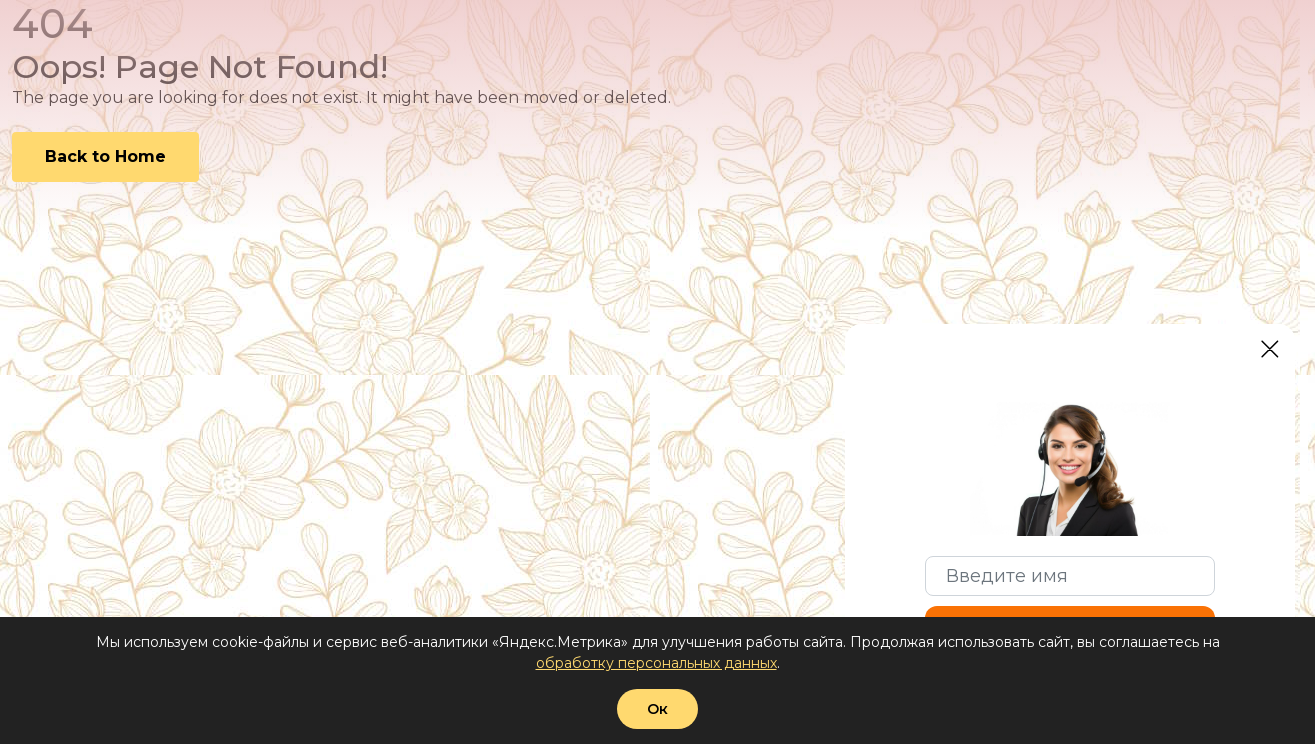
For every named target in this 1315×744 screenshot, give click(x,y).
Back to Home (105, 156)
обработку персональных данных (656, 663)
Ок (657, 709)
